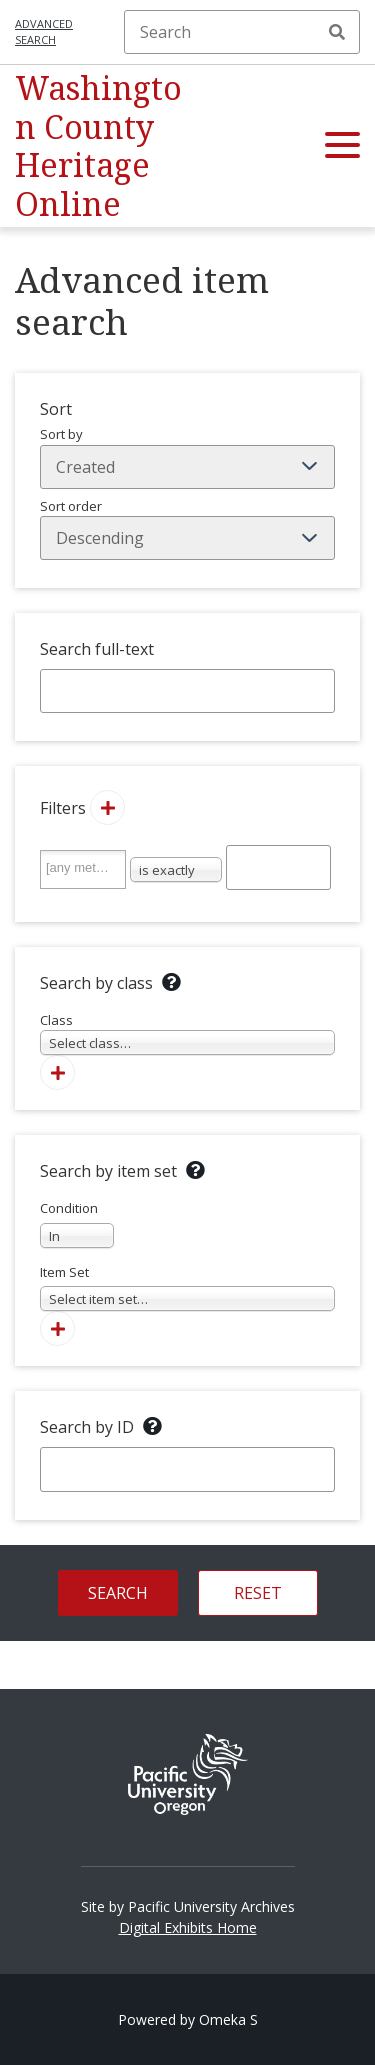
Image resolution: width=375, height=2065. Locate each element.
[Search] (242, 32)
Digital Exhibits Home (188, 1927)
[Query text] (279, 867)
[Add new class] (57, 1072)
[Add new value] (107, 807)
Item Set (187, 1287)
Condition (77, 1223)
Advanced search (44, 32)
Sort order (187, 529)
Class (187, 1033)
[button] (342, 146)
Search (337, 32)
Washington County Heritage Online (98, 145)
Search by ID (87, 1427)
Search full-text (97, 649)
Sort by (187, 457)
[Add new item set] (57, 1328)
